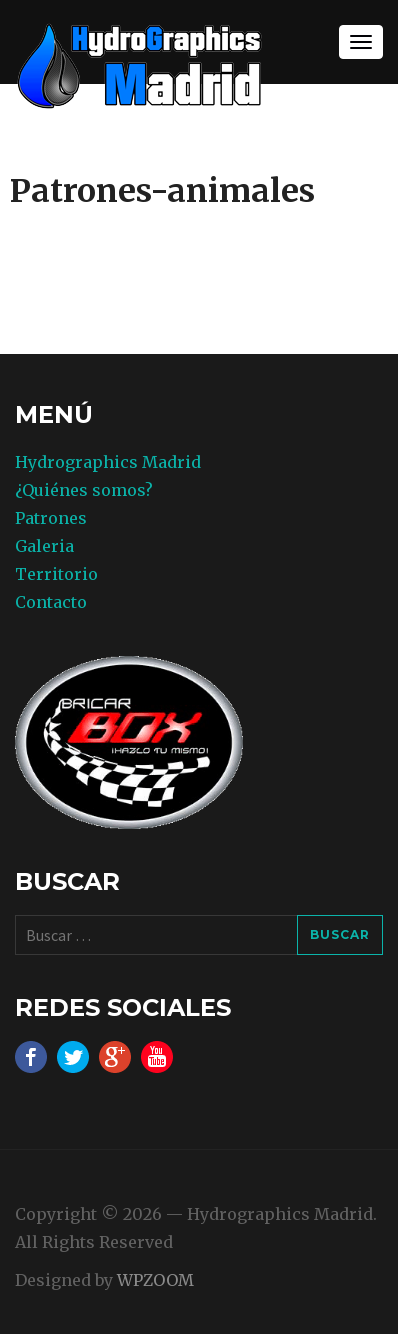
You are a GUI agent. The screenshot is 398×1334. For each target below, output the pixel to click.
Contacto (51, 602)
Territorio (56, 574)
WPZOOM (155, 1280)
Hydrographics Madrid (108, 462)
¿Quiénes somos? (84, 490)
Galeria (44, 546)
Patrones (51, 518)
